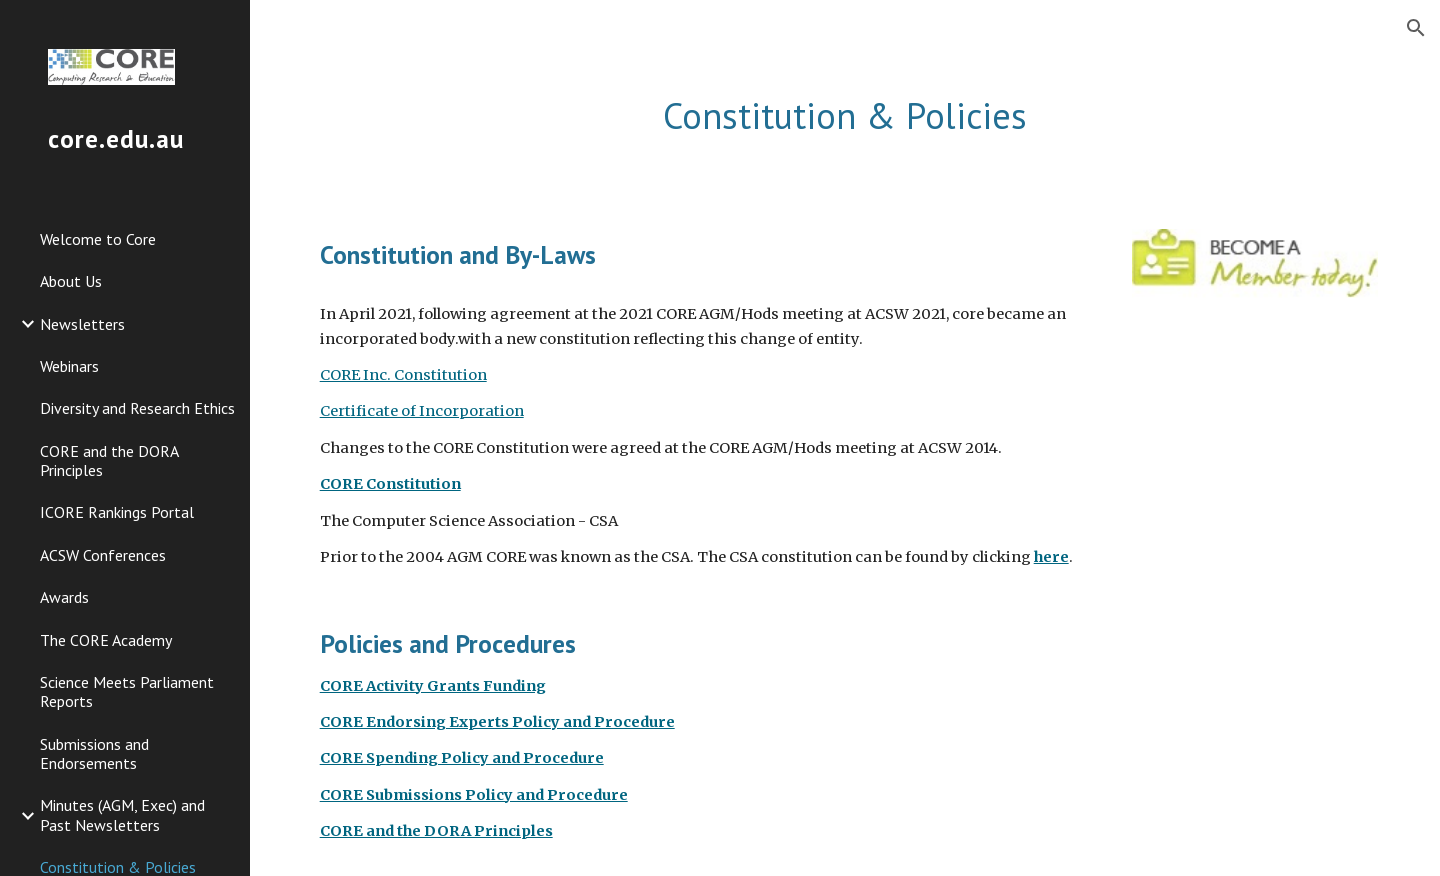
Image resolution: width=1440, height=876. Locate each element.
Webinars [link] (69, 366)
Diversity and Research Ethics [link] (137, 408)
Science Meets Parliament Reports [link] (127, 691)
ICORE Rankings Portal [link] (117, 512)
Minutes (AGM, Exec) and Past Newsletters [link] (122, 814)
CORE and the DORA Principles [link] (109, 460)
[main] (845, 116)
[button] (1416, 28)
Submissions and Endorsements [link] (94, 753)
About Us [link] (71, 281)
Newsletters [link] (82, 324)
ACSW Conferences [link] (103, 555)
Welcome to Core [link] (98, 239)
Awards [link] (64, 597)
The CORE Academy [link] (106, 640)
